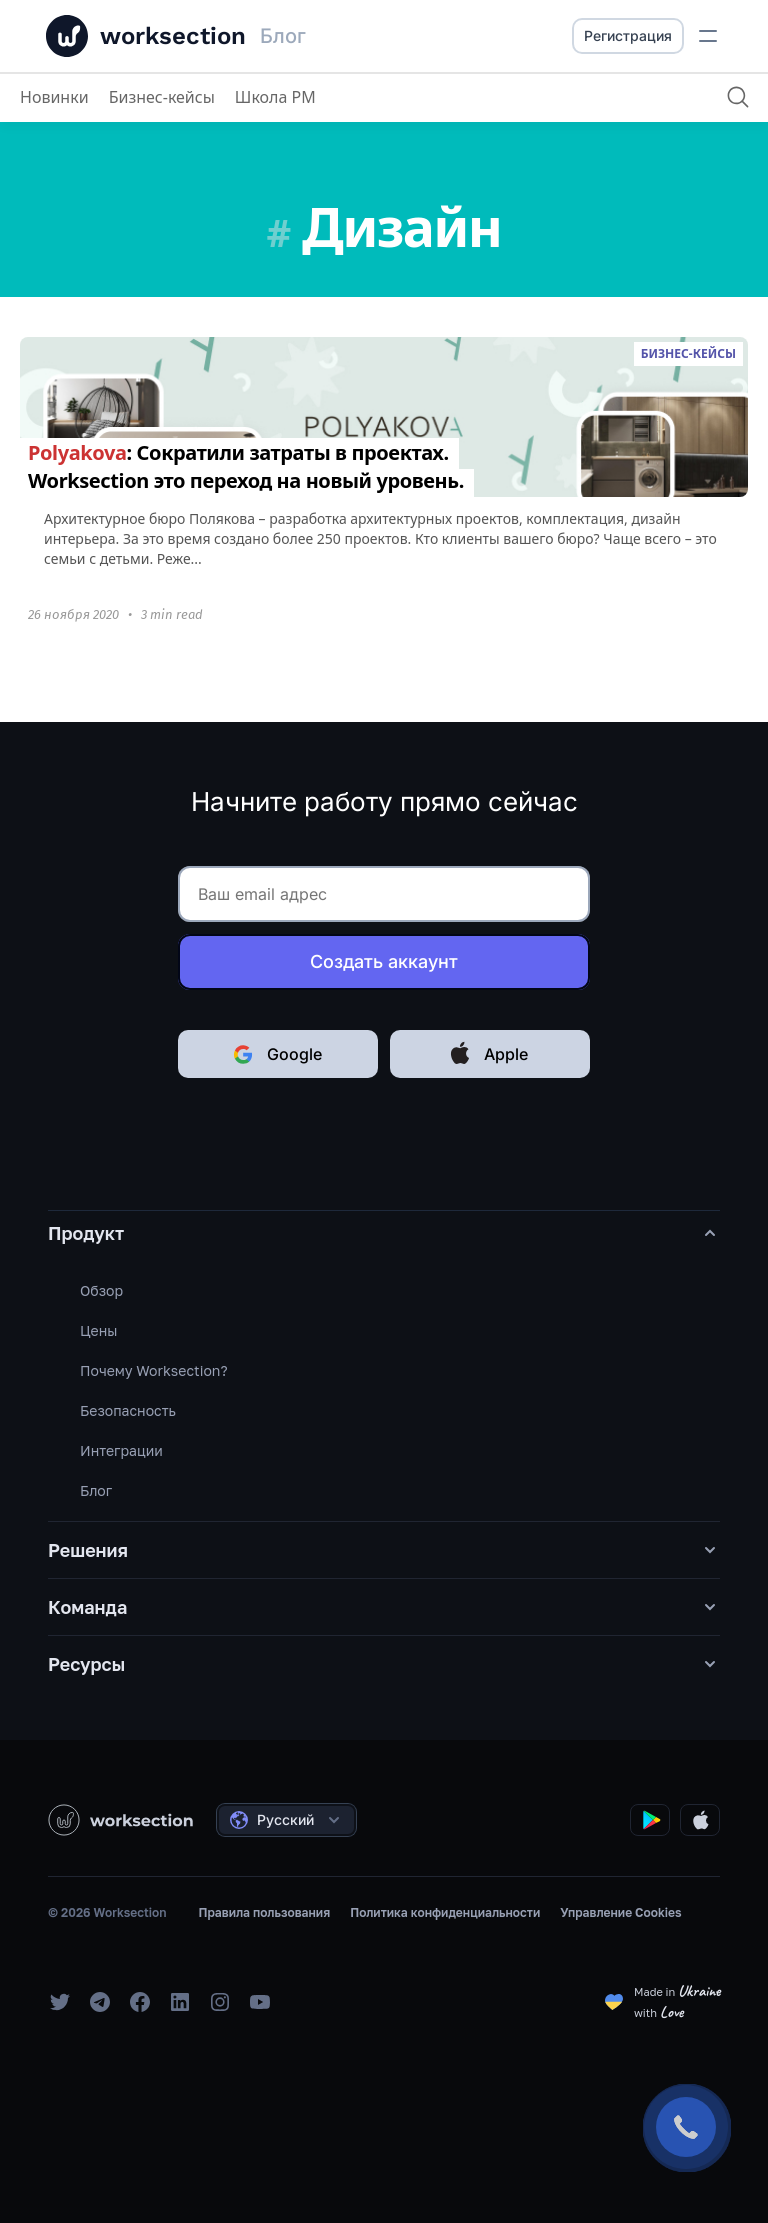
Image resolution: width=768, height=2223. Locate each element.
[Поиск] (738, 97)
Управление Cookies (620, 1912)
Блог (96, 1490)
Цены (98, 1330)
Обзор (101, 1290)
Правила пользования (264, 1912)
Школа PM (275, 97)
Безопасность (128, 1410)
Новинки (54, 97)
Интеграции (121, 1450)
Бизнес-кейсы (162, 97)
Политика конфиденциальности (445, 1912)
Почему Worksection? (154, 1370)
